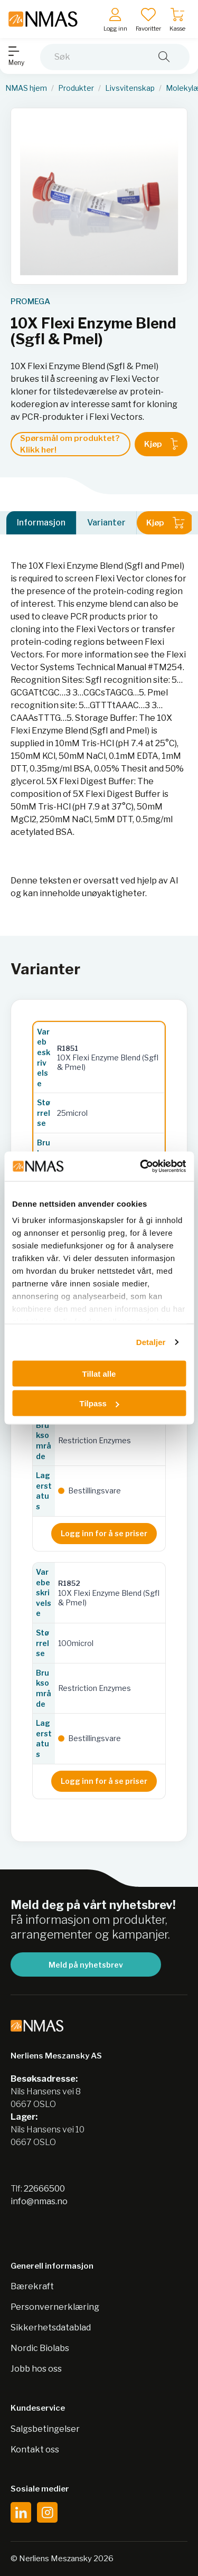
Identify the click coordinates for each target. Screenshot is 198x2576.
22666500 (44, 2189)
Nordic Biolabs (40, 2348)
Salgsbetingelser (45, 2429)
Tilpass (99, 1403)
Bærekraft (32, 2286)
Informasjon (41, 523)
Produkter (76, 88)
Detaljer (151, 1342)
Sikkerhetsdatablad (51, 2328)
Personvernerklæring (55, 2307)
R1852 (69, 1583)
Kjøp (161, 444)
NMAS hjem (26, 88)
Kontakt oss (35, 2450)
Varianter (106, 523)
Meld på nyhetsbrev (86, 1964)
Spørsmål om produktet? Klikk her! (69, 444)
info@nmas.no (39, 2201)
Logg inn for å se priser (104, 1533)
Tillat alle (99, 1373)
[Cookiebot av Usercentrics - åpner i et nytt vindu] (141, 1166)
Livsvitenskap (130, 88)
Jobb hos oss (36, 2369)
